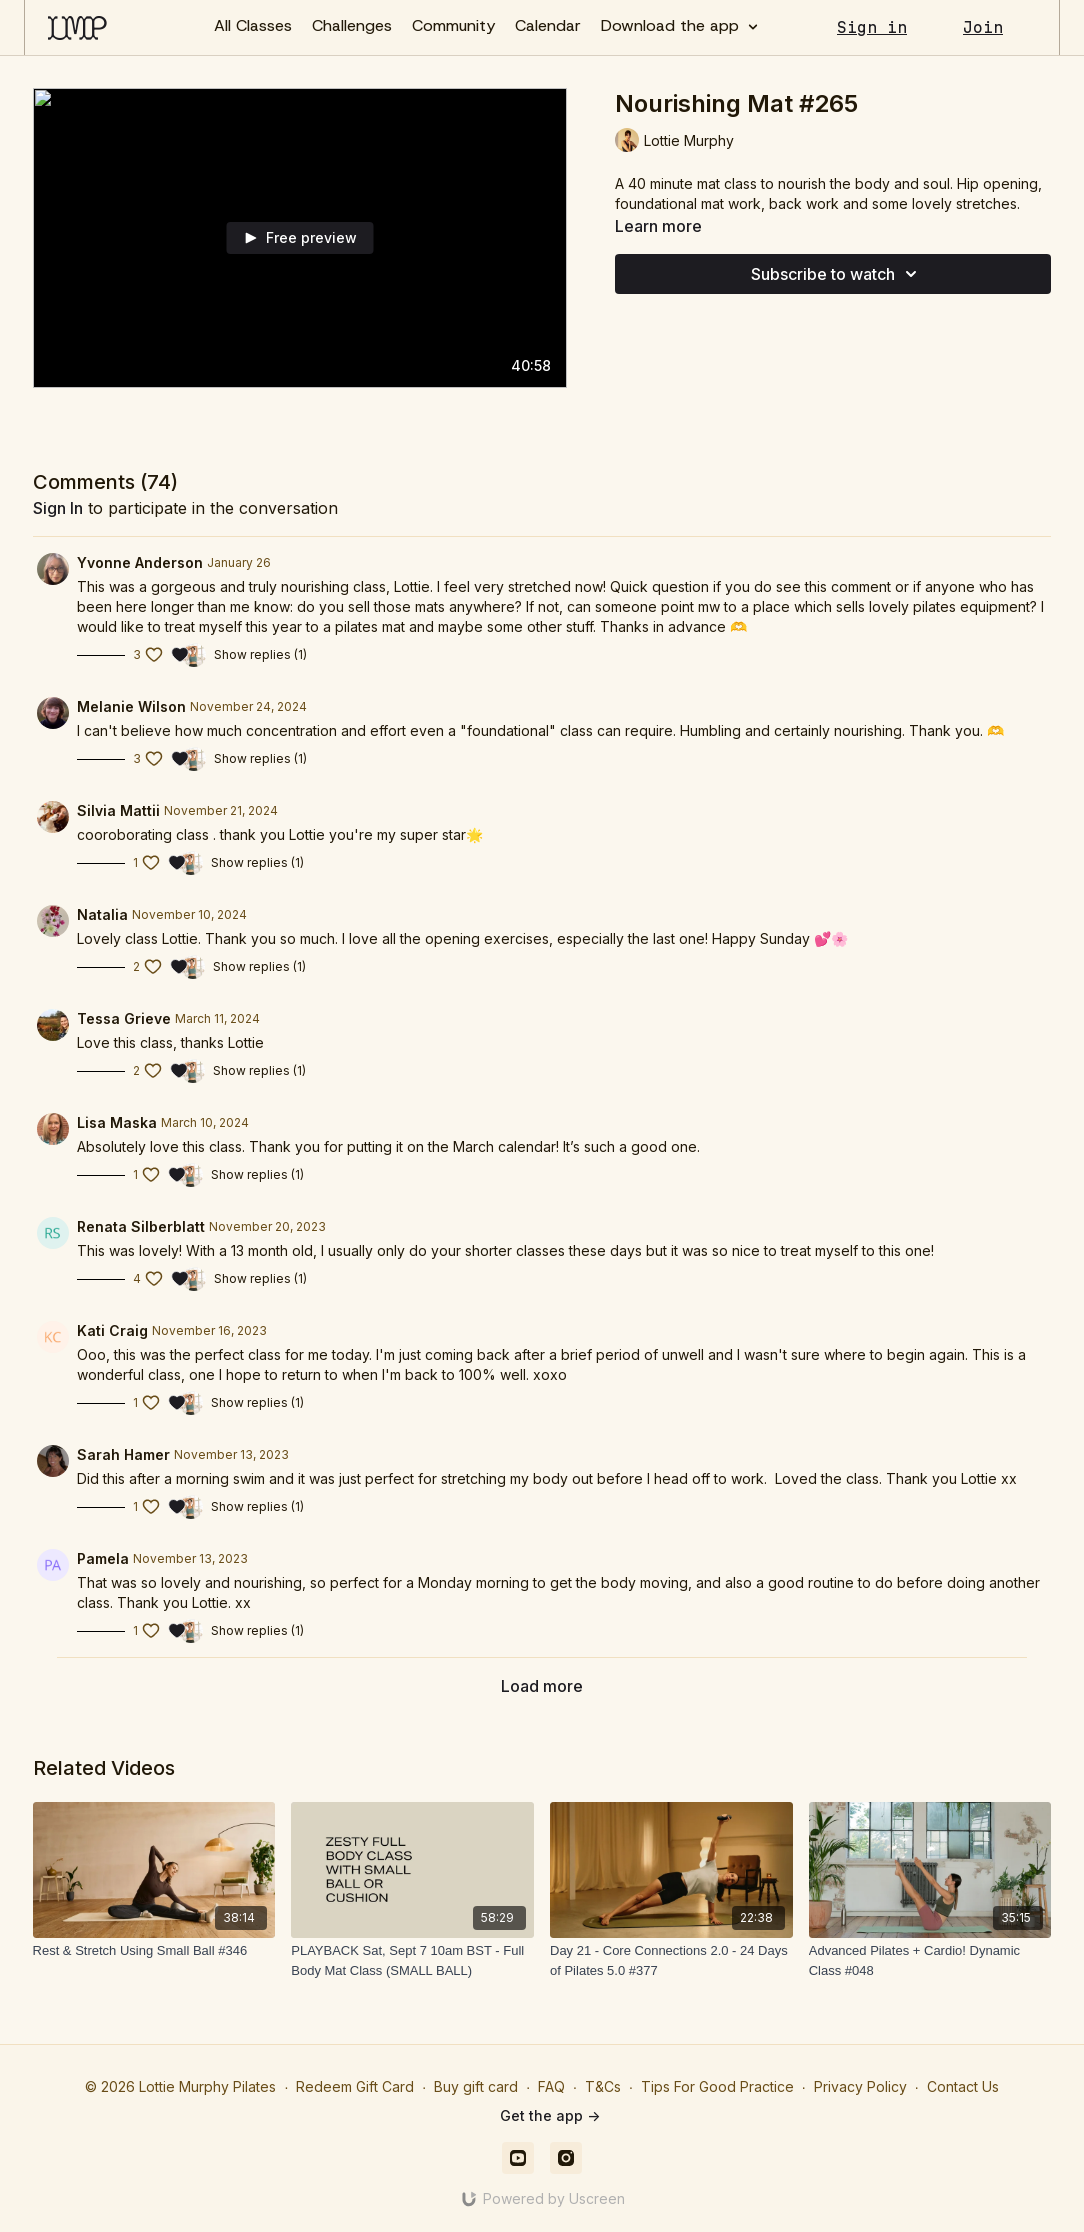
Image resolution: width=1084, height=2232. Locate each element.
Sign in (872, 27)
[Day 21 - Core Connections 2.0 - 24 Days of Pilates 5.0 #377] (671, 1960)
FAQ (551, 2086)
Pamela (103, 1558)
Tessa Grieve (124, 1018)
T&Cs (603, 2086)
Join (983, 27)
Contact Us (963, 2086)
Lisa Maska (117, 1122)
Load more (542, 1686)
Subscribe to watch (837, 274)
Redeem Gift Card (355, 2086)
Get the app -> (550, 2115)
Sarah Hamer (123, 1454)
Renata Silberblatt (141, 1226)
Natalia (102, 914)
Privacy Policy (860, 2086)
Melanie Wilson (131, 706)
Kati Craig (112, 1330)
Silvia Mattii (118, 810)
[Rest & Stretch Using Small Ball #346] (154, 1951)
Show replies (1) (260, 654)
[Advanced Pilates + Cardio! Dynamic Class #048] (930, 1960)
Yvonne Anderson (140, 562)
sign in (58, 508)
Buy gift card (476, 2086)
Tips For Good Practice (717, 2086)
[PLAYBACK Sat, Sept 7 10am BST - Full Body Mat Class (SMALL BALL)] (412, 1960)
